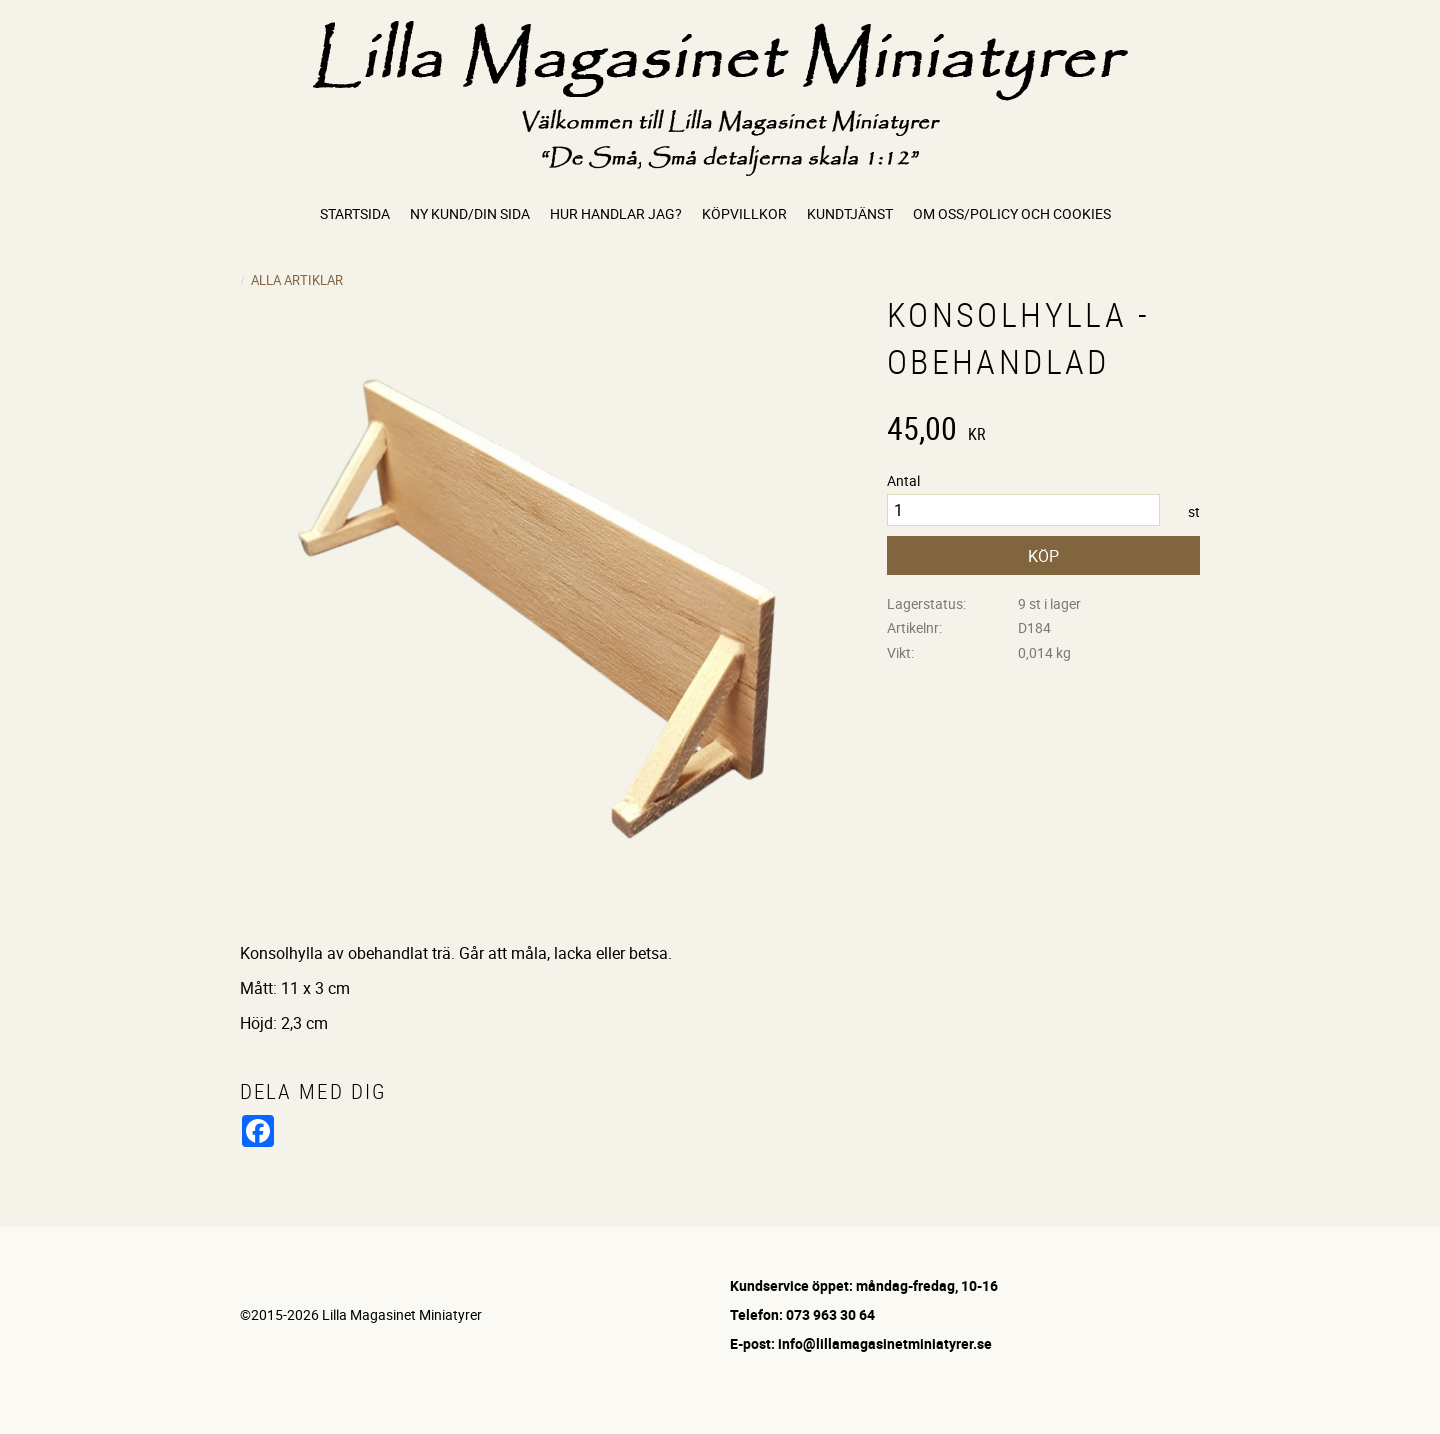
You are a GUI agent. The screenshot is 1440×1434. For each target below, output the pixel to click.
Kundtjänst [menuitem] (850, 213)
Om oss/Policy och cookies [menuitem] (1012, 213)
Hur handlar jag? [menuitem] (616, 213)
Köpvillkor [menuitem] (744, 213)
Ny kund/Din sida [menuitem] (470, 213)
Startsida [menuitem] (355, 213)
